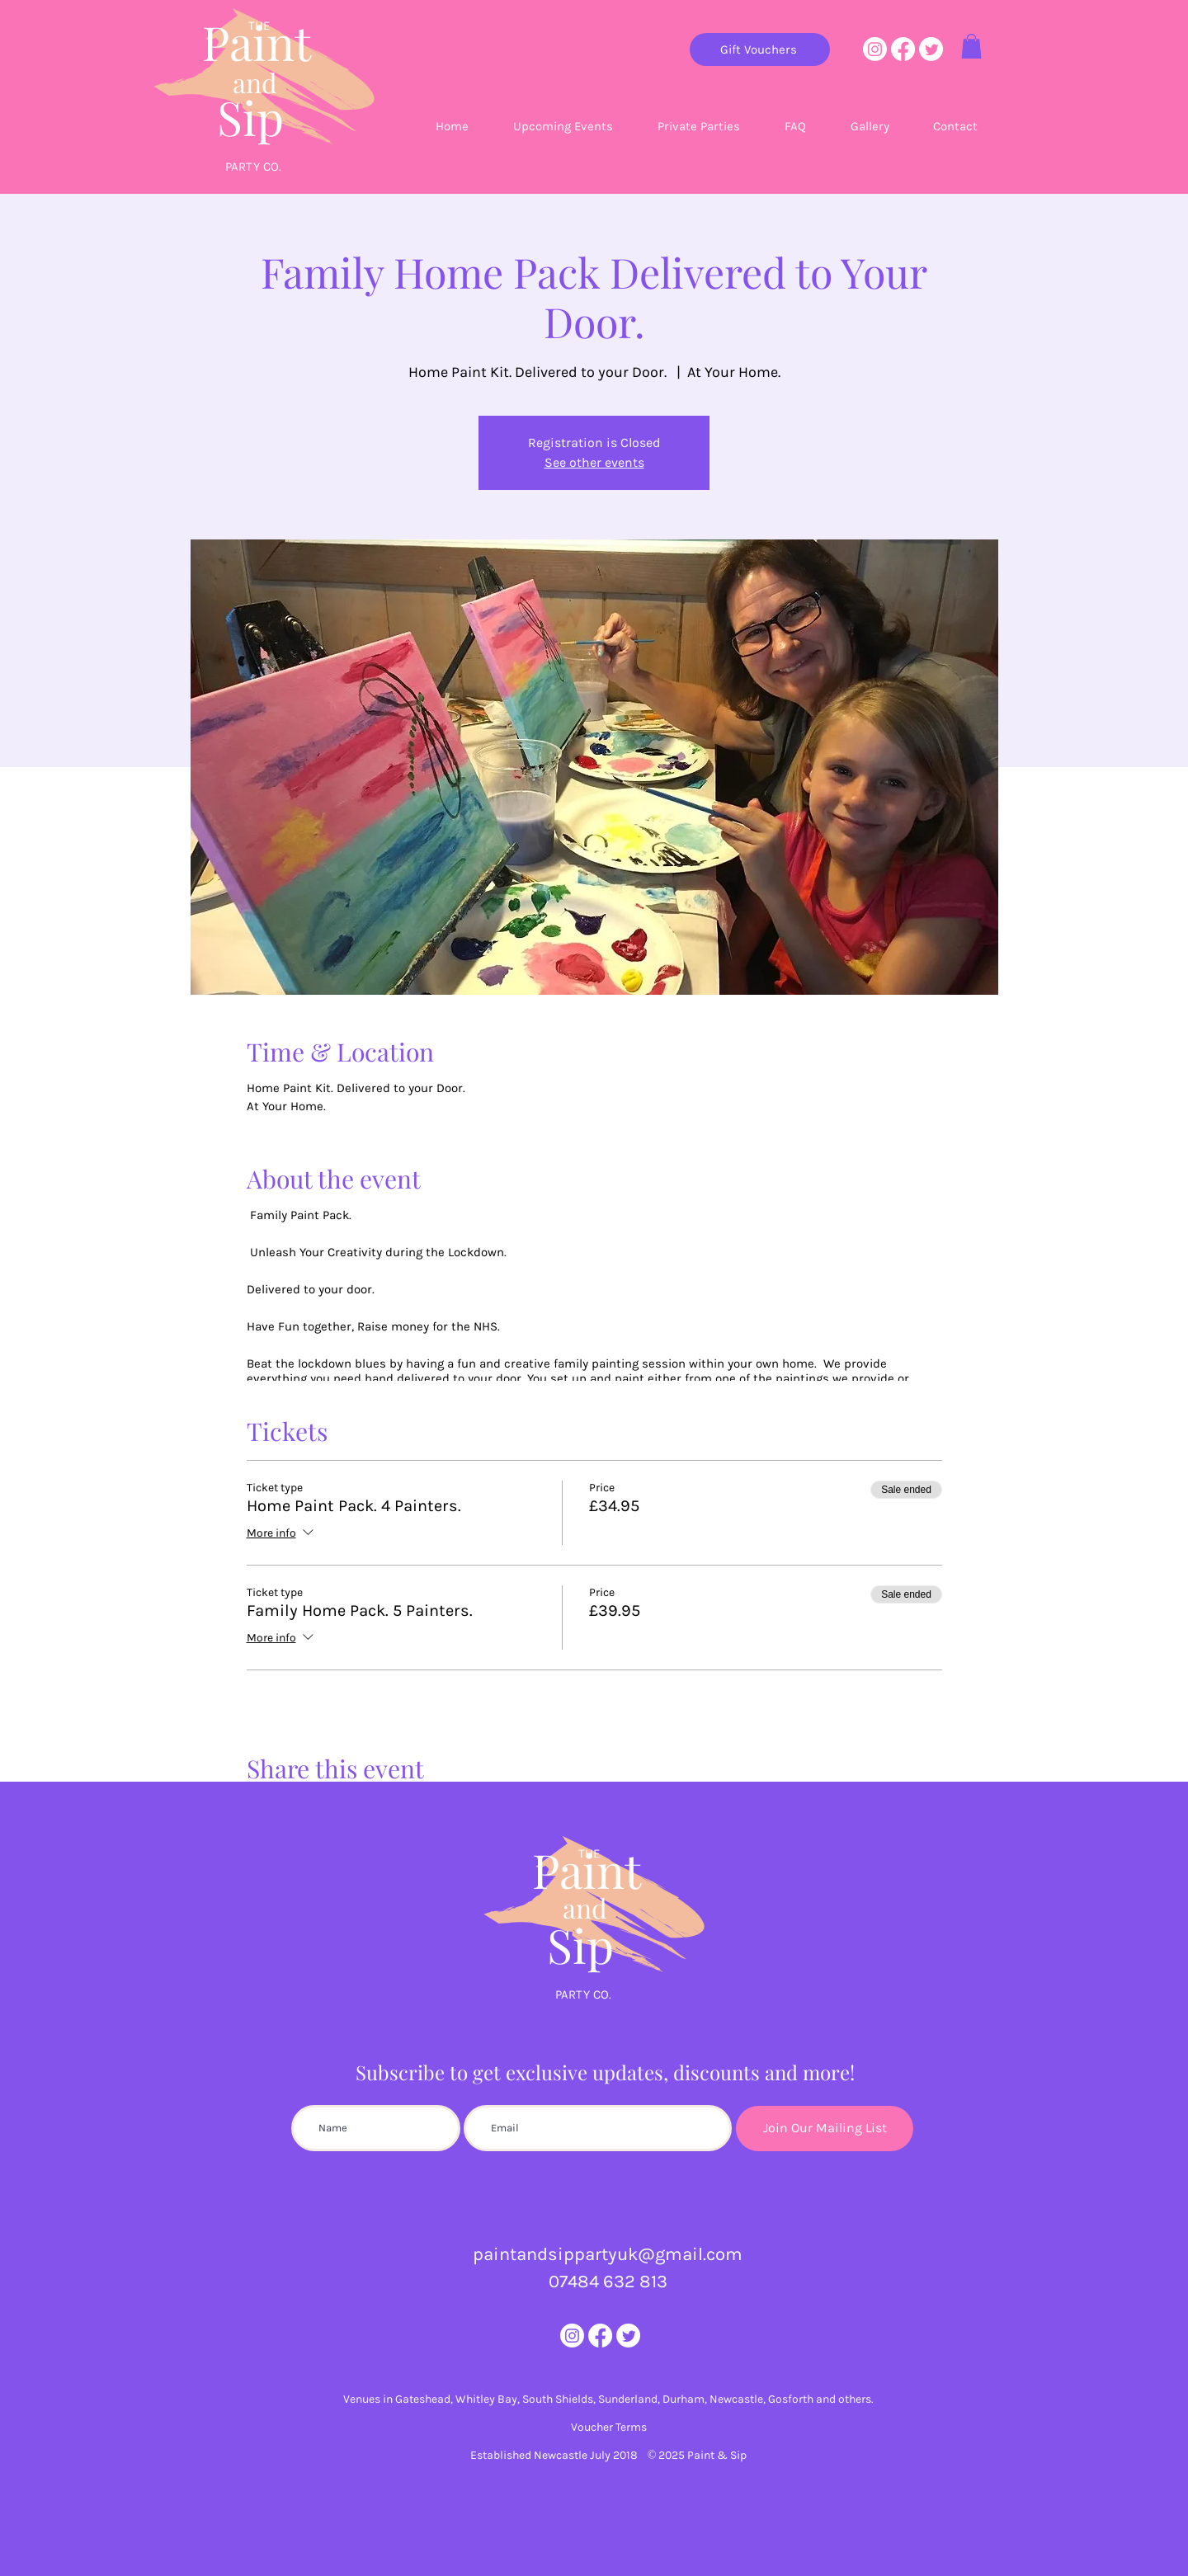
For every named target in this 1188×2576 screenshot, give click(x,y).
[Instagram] (875, 49)
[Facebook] (903, 49)
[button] (971, 46)
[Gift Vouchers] (760, 49)
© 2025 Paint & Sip (697, 2455)
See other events (594, 462)
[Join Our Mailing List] (824, 2128)
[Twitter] (931, 49)
